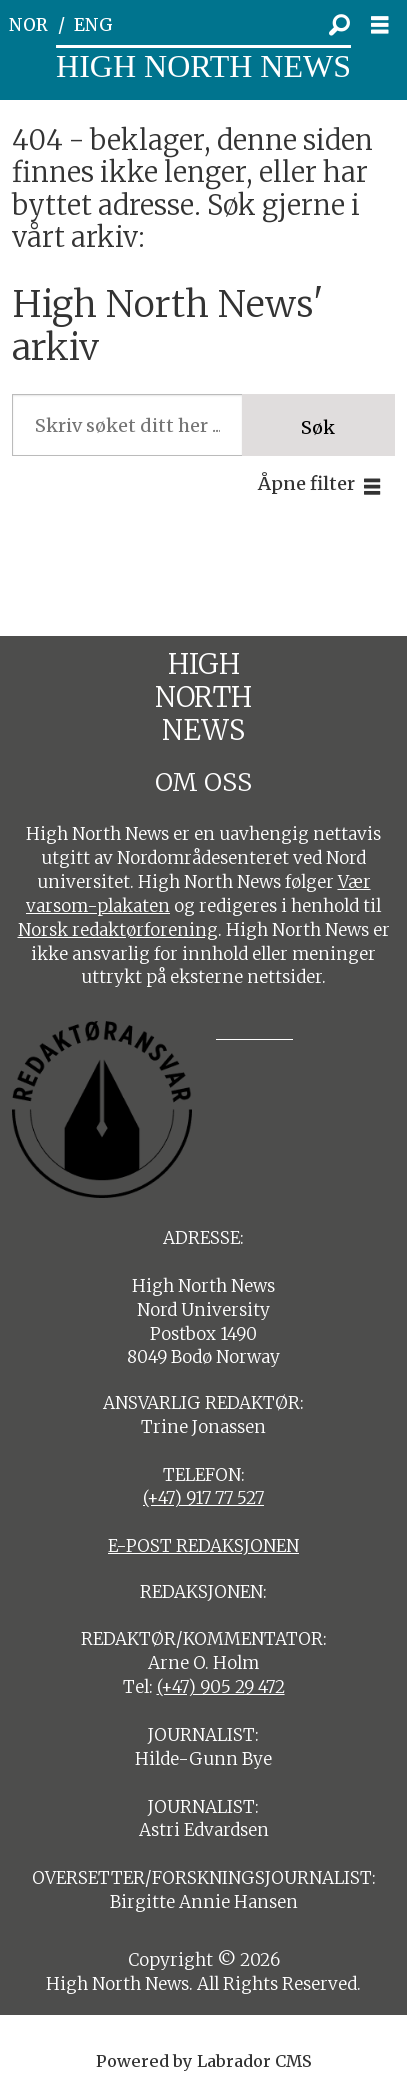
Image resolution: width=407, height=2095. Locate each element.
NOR (28, 25)
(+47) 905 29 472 (221, 1687)
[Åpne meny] (386, 25)
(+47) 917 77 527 (203, 1498)
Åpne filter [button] (306, 483)
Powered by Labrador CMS (204, 2061)
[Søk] (340, 25)
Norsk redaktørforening (118, 930)
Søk (318, 427)
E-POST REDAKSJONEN (203, 1546)
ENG (93, 25)
